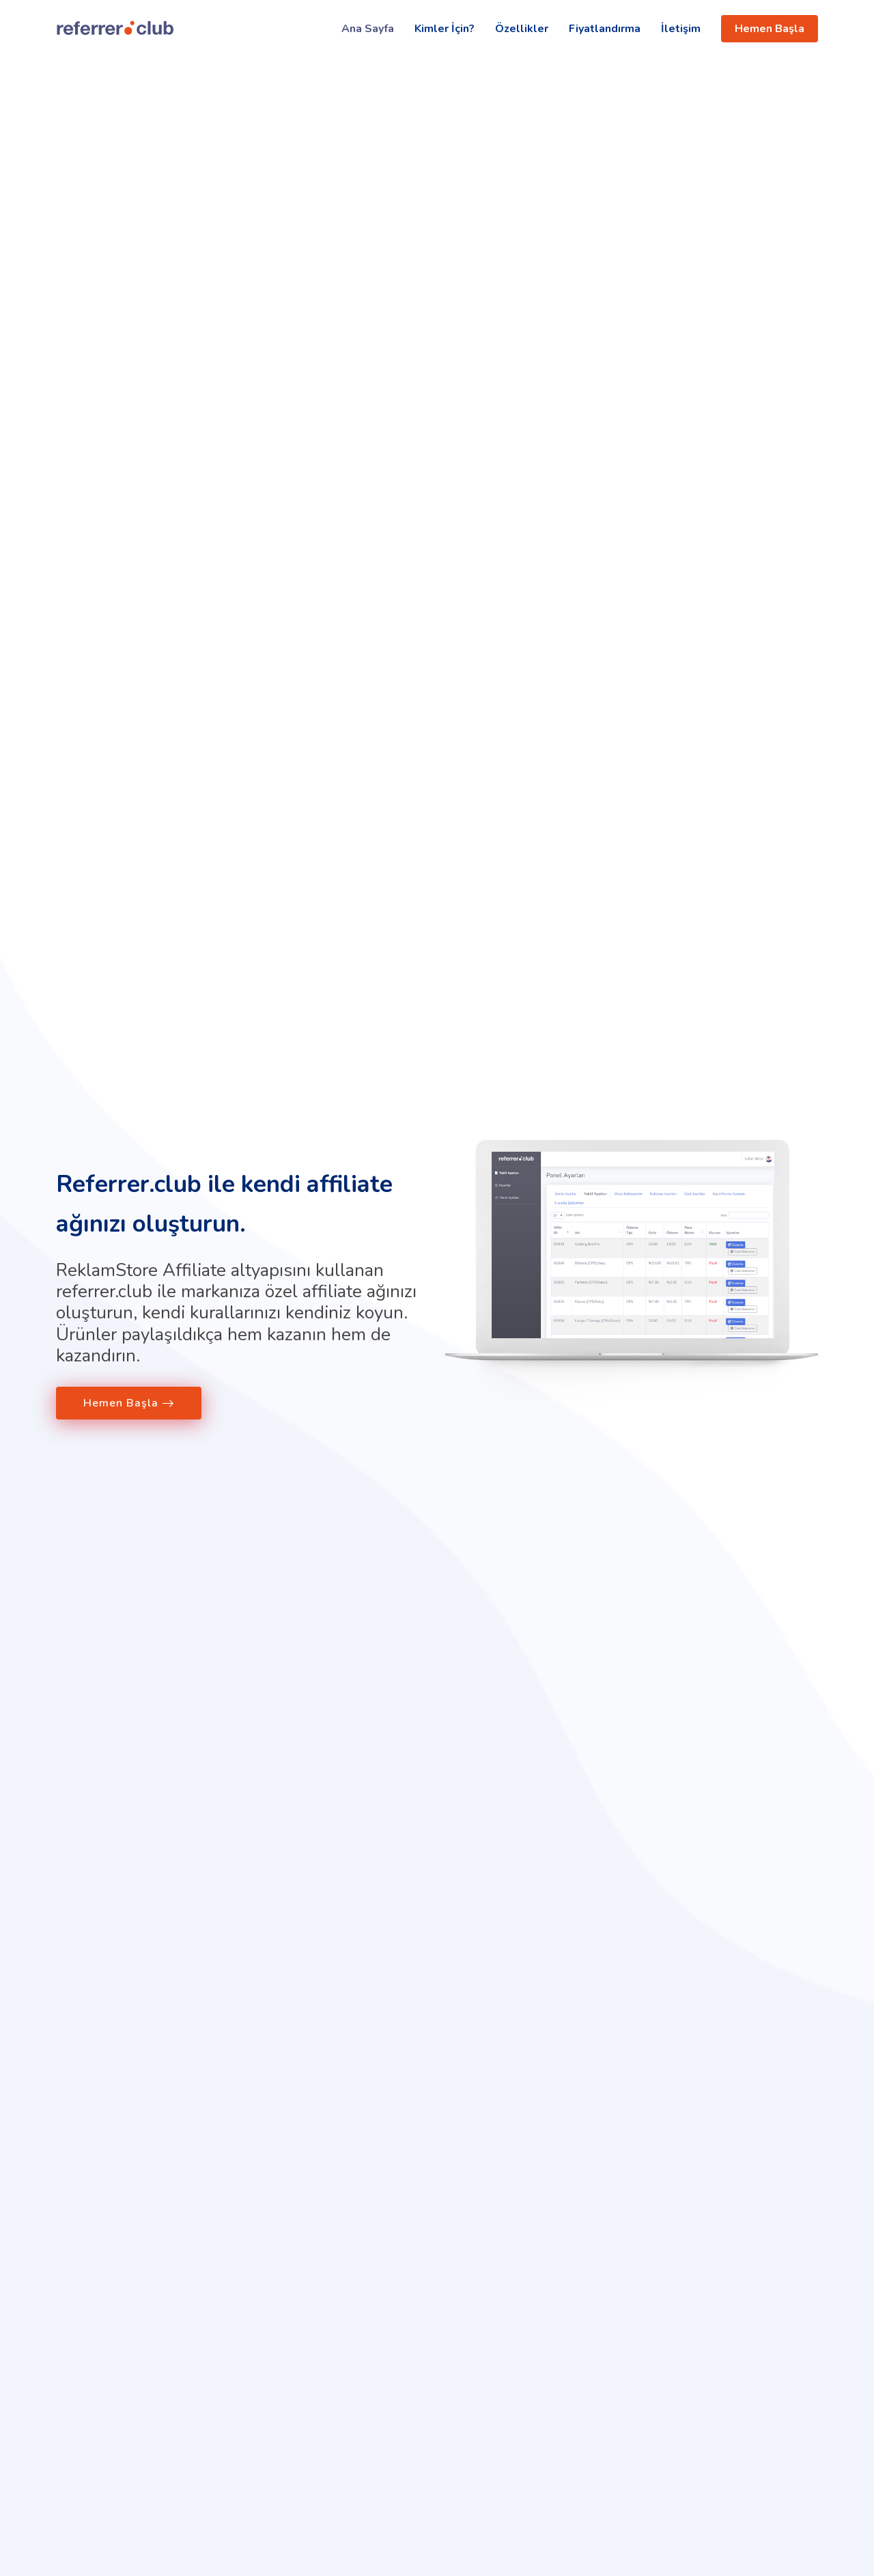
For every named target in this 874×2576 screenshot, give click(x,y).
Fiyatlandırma (604, 28)
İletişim (681, 28)
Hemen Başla (769, 28)
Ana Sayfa (367, 28)
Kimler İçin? (444, 28)
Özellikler (521, 28)
